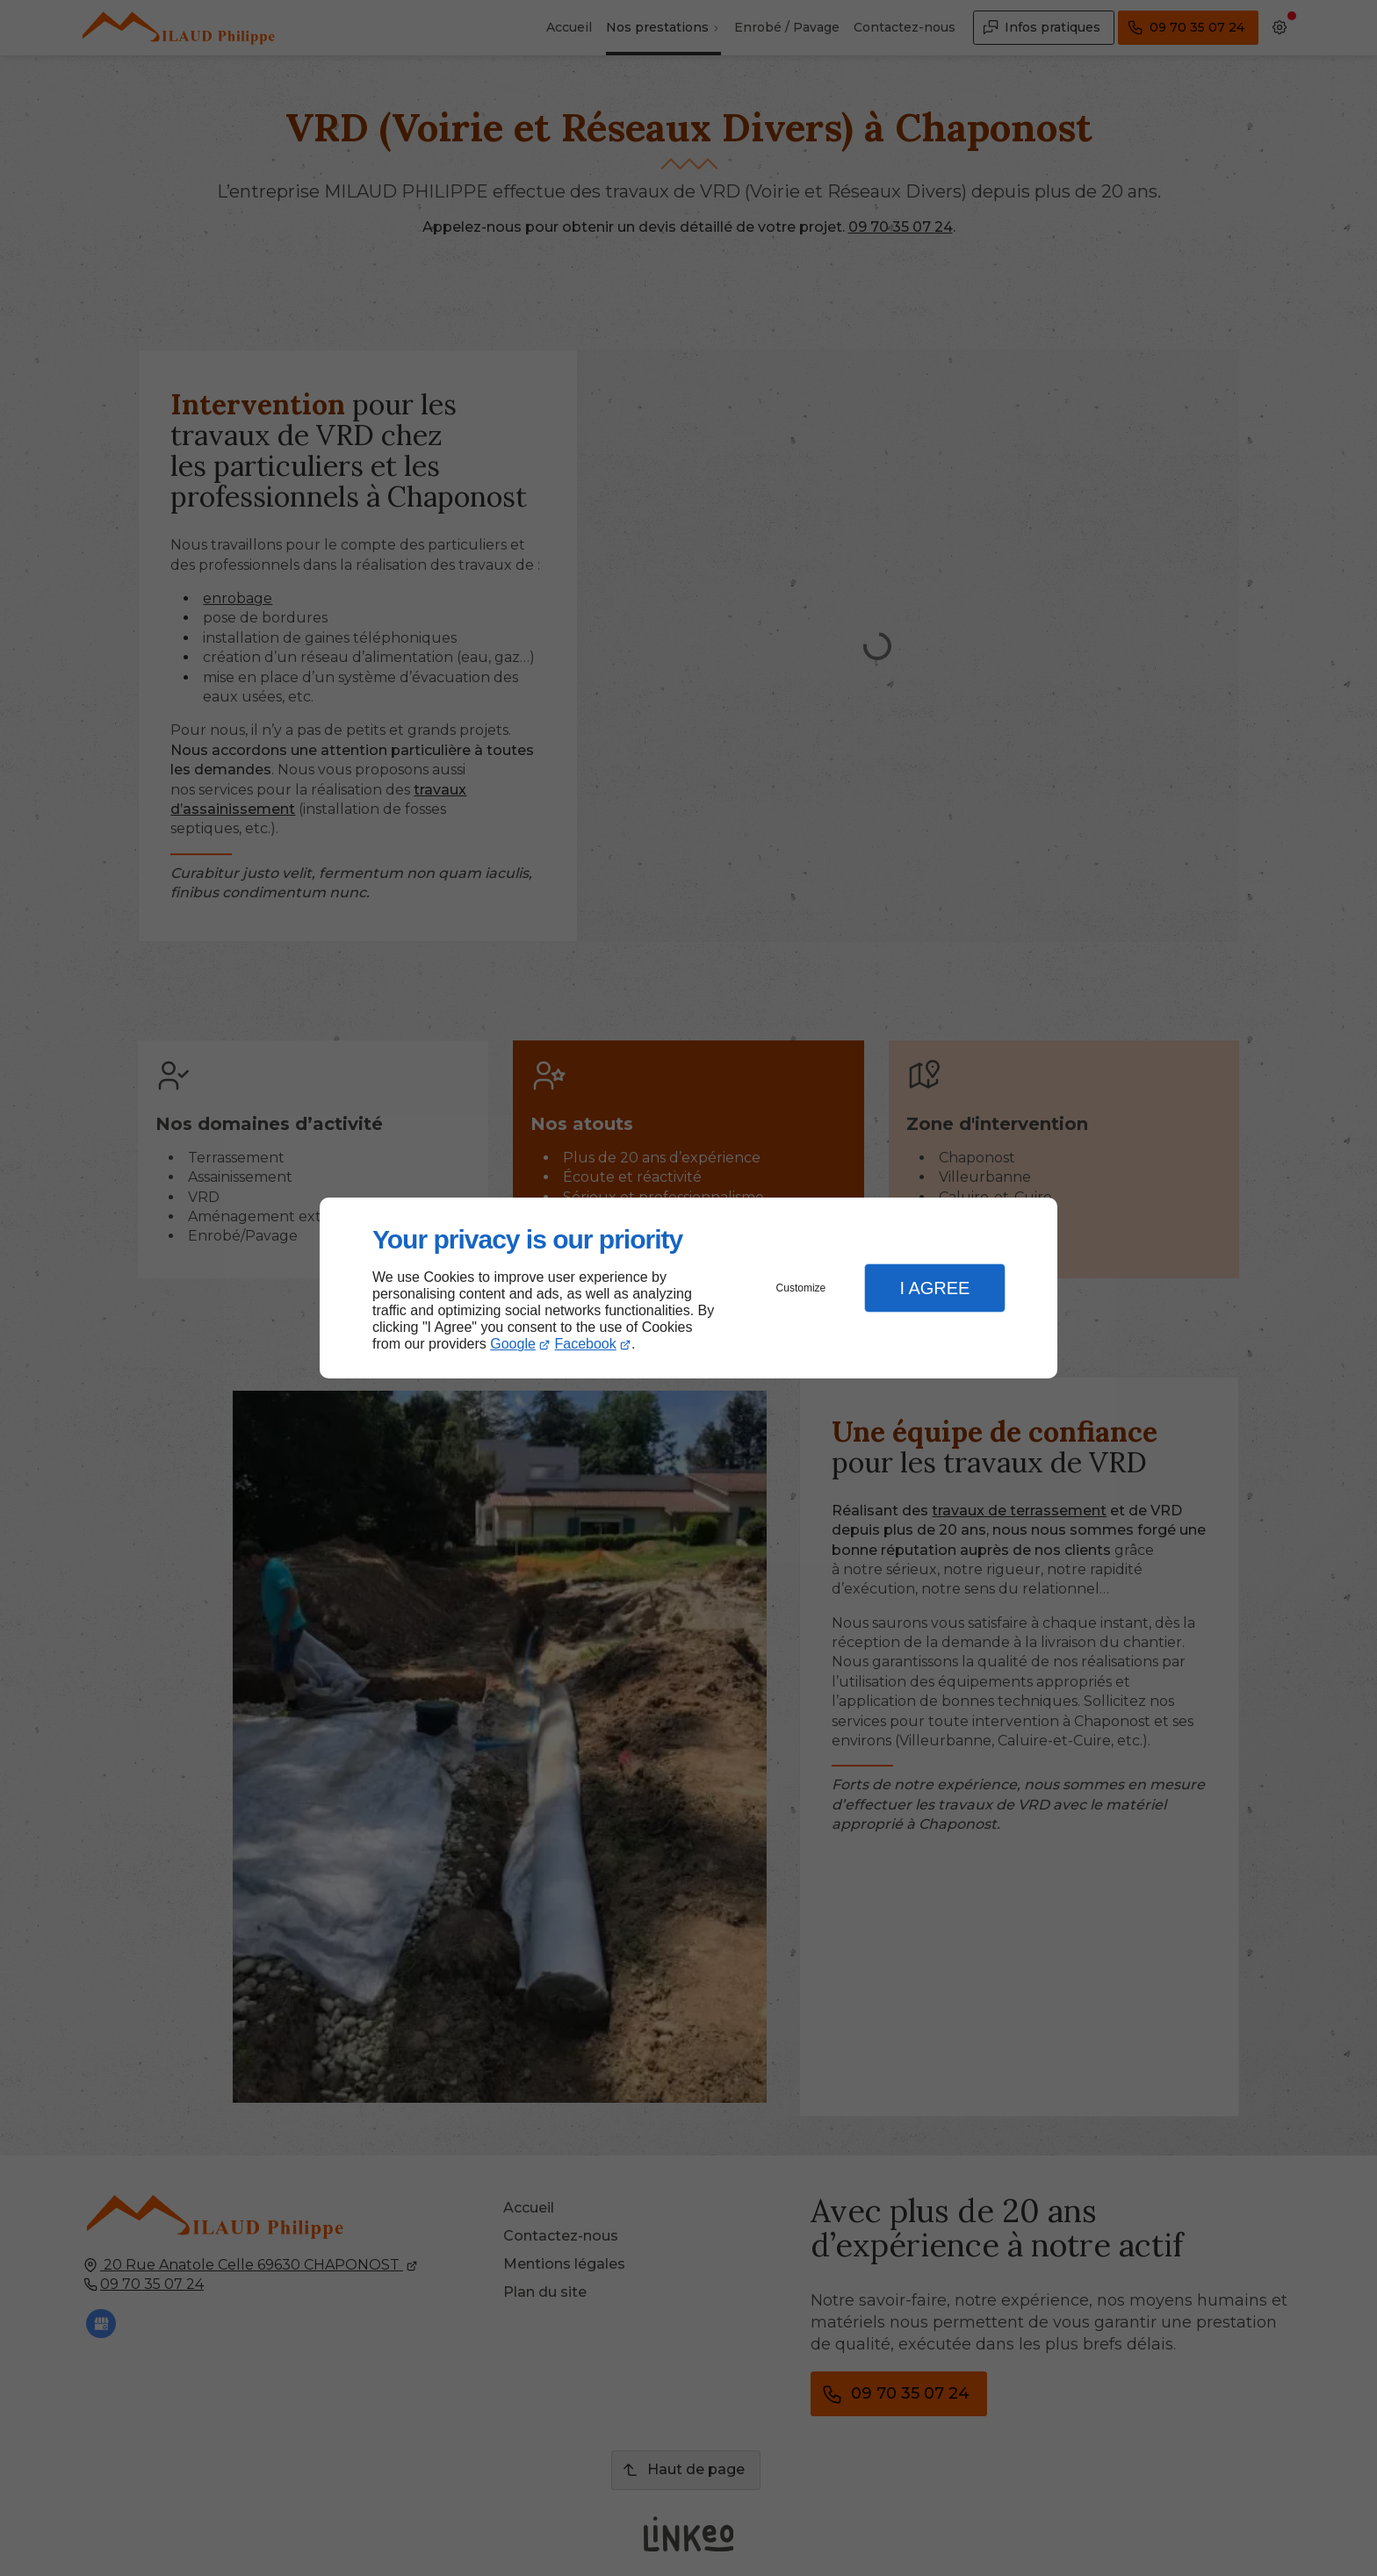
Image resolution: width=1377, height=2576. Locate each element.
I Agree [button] (934, 1288)
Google (513, 1343)
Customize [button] (801, 1288)
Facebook (585, 1343)
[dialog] (688, 1288)
